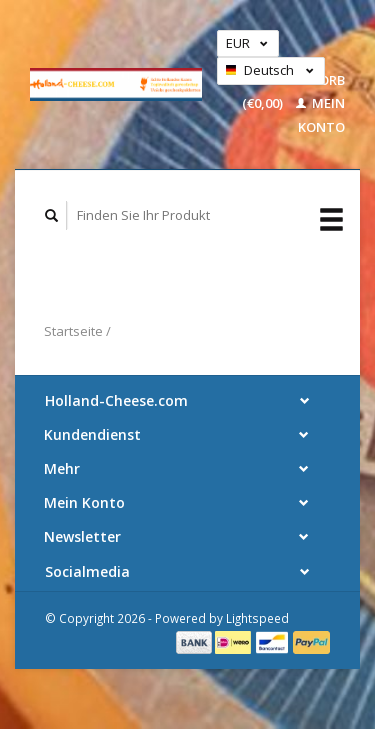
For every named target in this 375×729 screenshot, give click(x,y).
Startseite (73, 331)
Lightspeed (257, 618)
